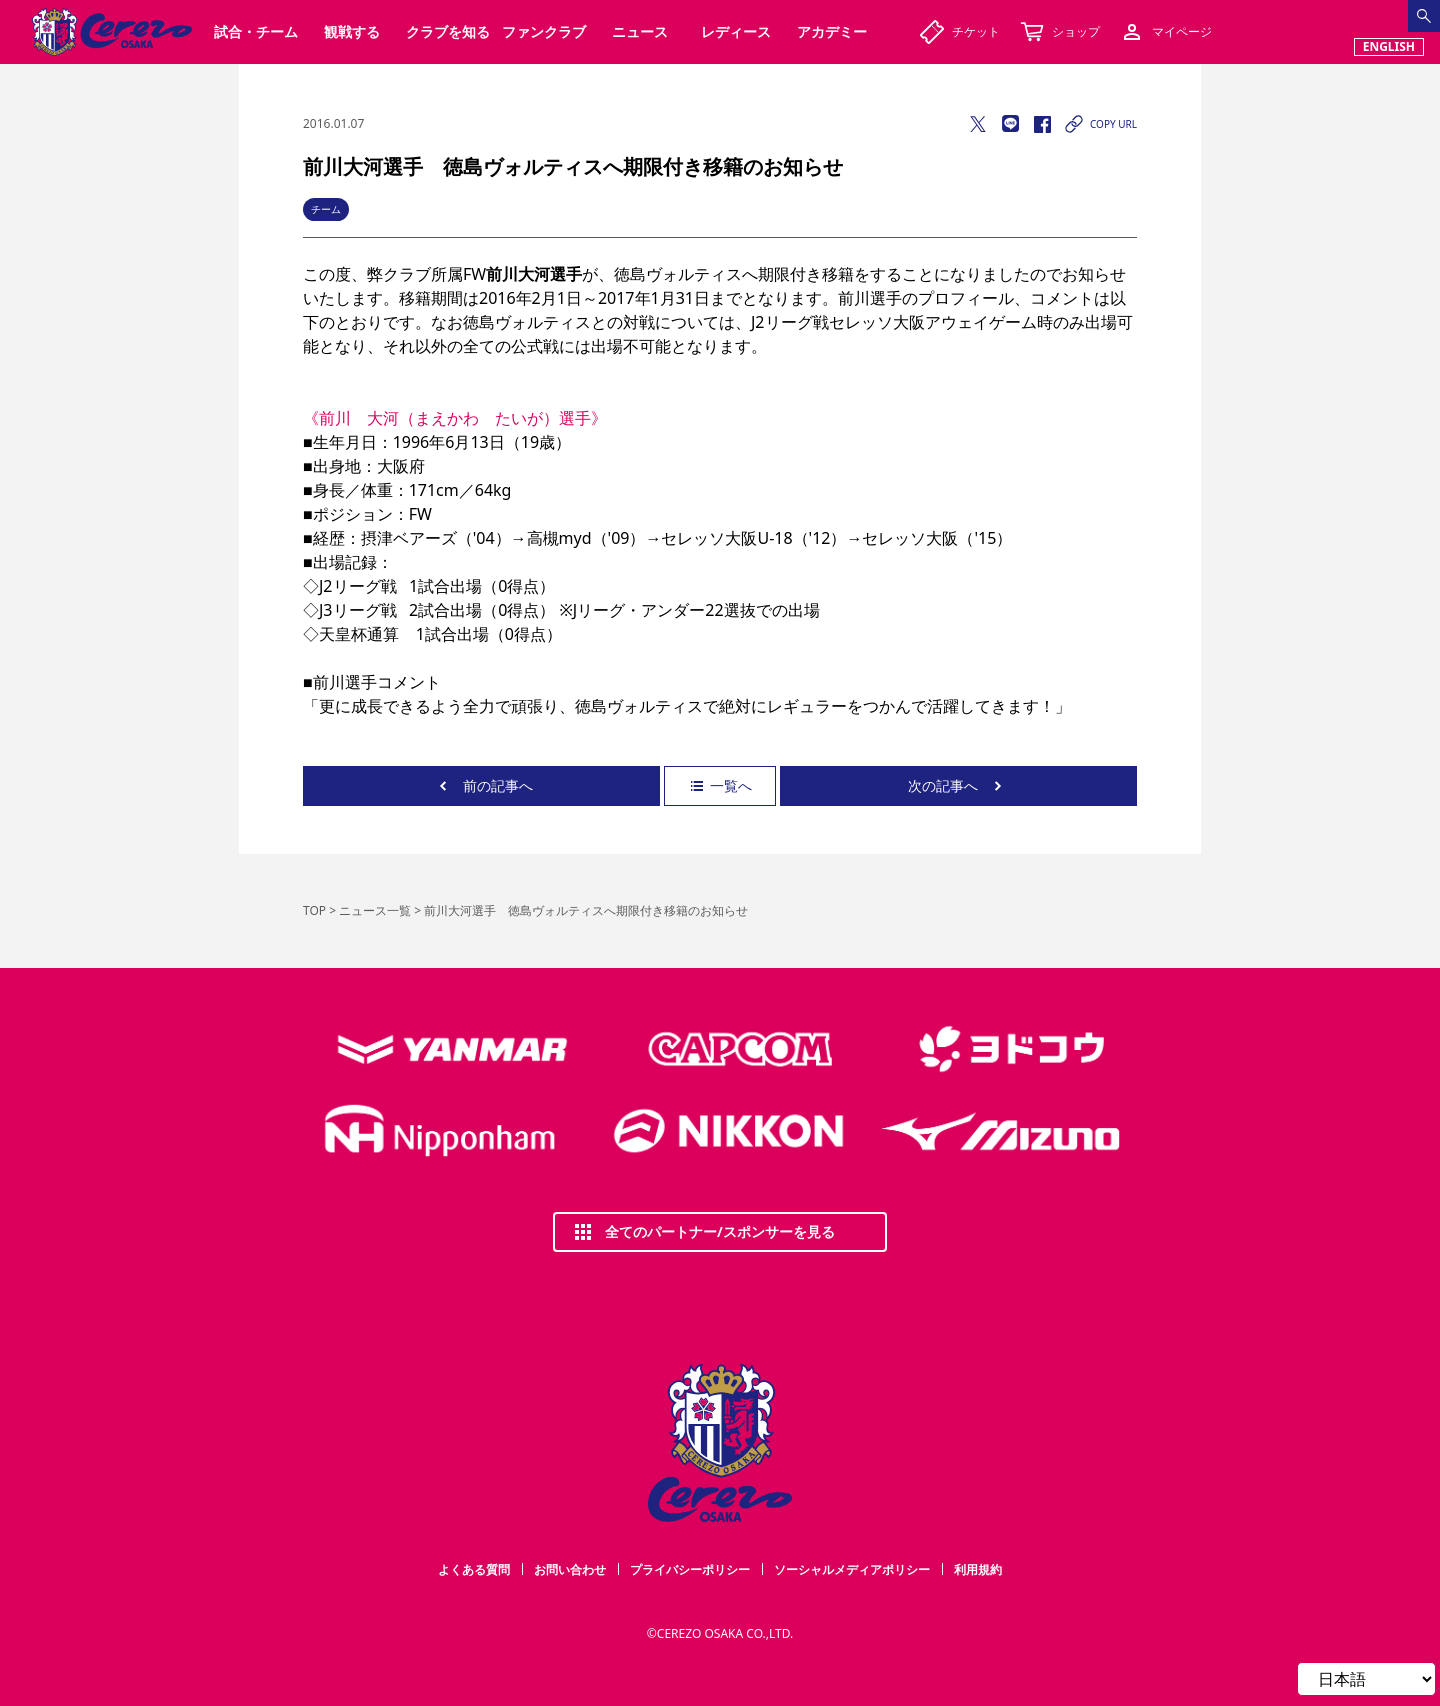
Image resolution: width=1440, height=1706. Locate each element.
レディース (736, 31)
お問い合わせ (570, 1569)
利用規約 (978, 1569)
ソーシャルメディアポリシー (852, 1569)
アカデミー (832, 31)
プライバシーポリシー (690, 1569)
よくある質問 (474, 1569)
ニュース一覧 (375, 910)
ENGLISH (1389, 46)
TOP (314, 910)
